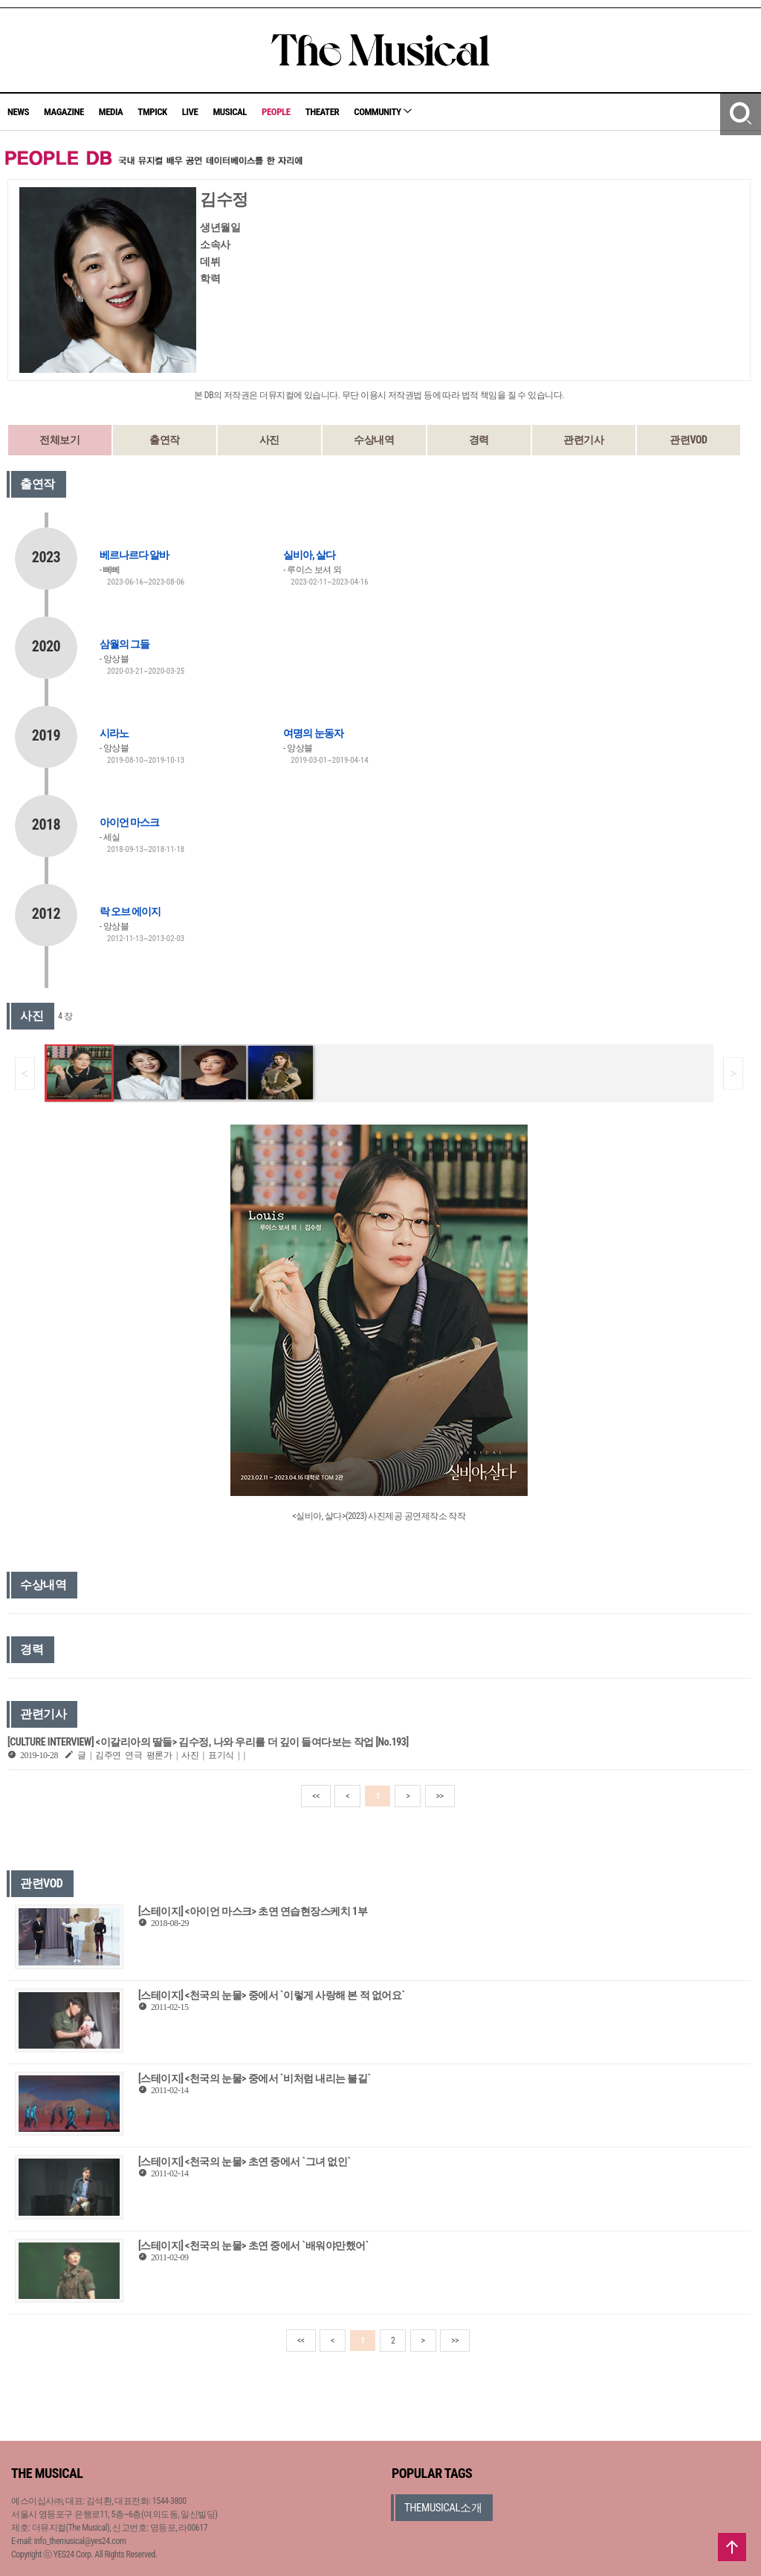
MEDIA (111, 111)
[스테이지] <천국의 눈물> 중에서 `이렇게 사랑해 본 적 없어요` (271, 1995)
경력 (479, 440)
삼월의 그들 (124, 644)
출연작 (164, 440)
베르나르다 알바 (134, 555)
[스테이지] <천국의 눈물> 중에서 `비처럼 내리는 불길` (254, 2078)
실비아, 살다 (309, 555)
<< (316, 1796)
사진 (269, 440)
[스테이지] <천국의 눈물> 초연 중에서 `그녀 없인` (244, 2161)
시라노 (114, 733)
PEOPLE (276, 111)
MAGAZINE (64, 111)
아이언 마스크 (129, 822)
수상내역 (374, 440)
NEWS (18, 111)
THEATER (322, 111)
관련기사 (583, 440)
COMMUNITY (383, 111)
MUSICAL (230, 111)
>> (440, 1796)
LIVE (190, 111)
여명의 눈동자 (313, 733)
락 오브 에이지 (130, 911)
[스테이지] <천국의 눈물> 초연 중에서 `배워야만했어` (253, 2245)
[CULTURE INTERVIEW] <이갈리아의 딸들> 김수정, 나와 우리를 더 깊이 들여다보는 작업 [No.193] (208, 1742)
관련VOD (688, 440)
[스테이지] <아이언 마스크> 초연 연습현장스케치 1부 (252, 1911)
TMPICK (151, 111)
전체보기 (59, 440)
